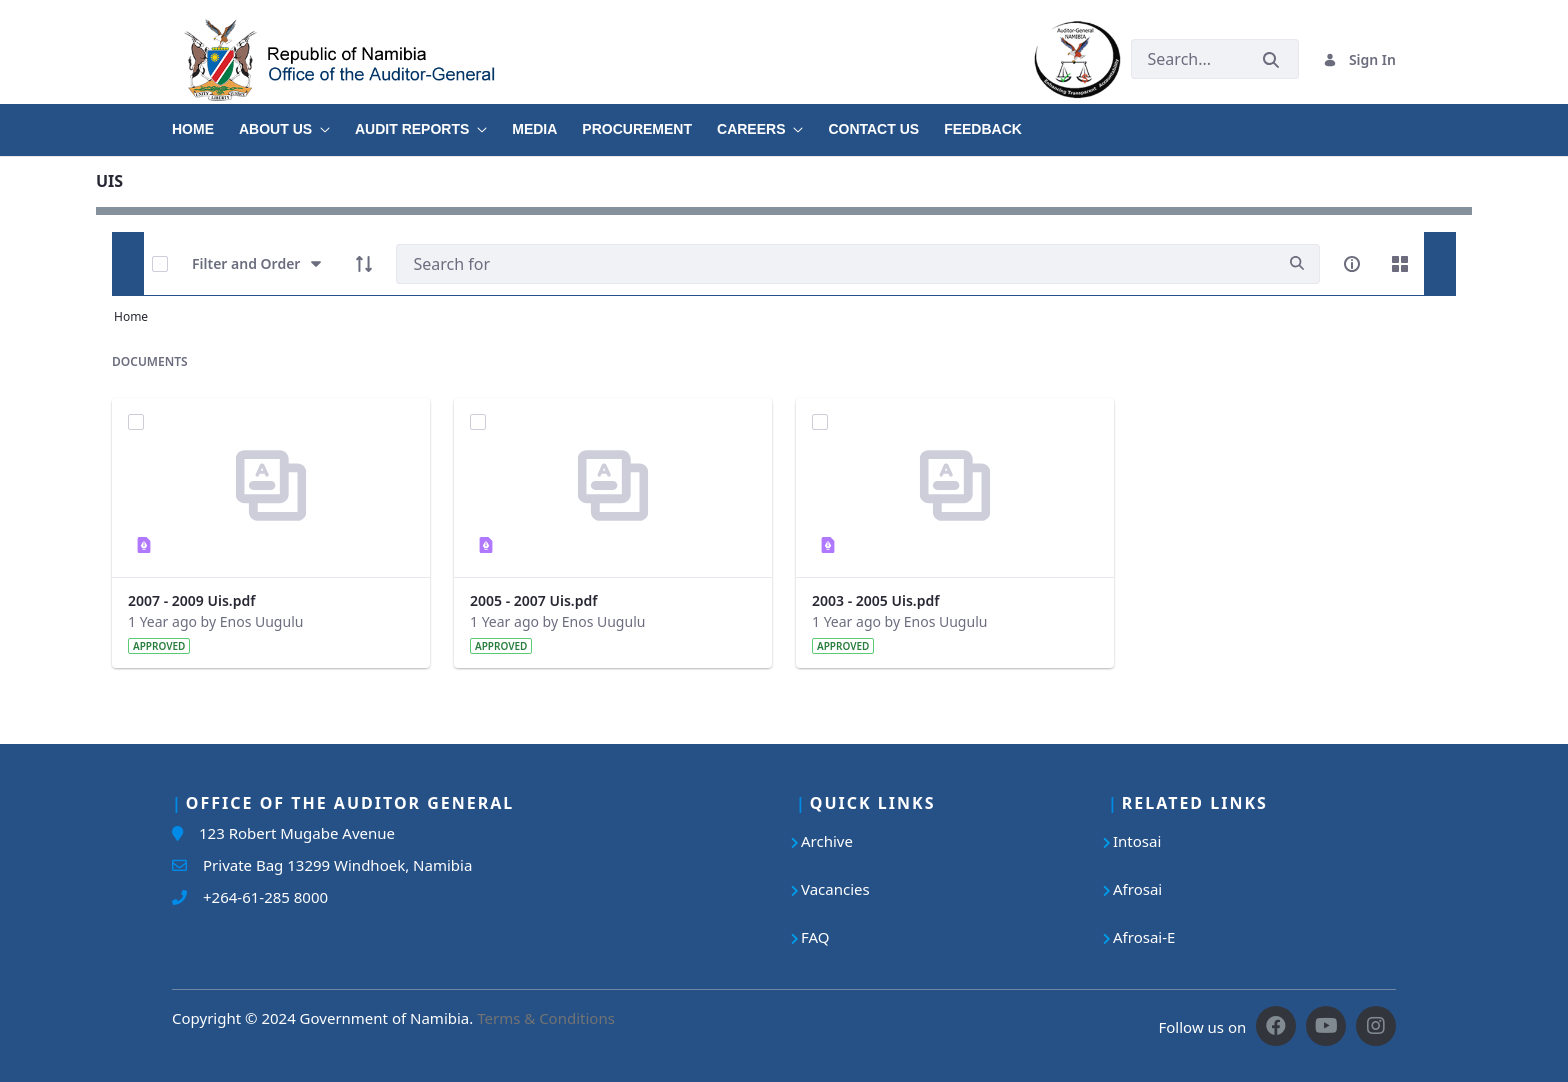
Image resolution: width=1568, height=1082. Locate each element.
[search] (1297, 263)
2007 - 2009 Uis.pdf (191, 600)
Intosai (1137, 841)
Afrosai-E (1144, 937)
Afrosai (1137, 889)
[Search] (835, 264)
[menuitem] (205, 122)
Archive (827, 841)
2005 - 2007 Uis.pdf (533, 600)
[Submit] (1271, 59)
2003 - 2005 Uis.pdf (875, 600)
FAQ (815, 937)
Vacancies (835, 889)
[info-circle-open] (1352, 264)
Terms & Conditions (546, 1018)
